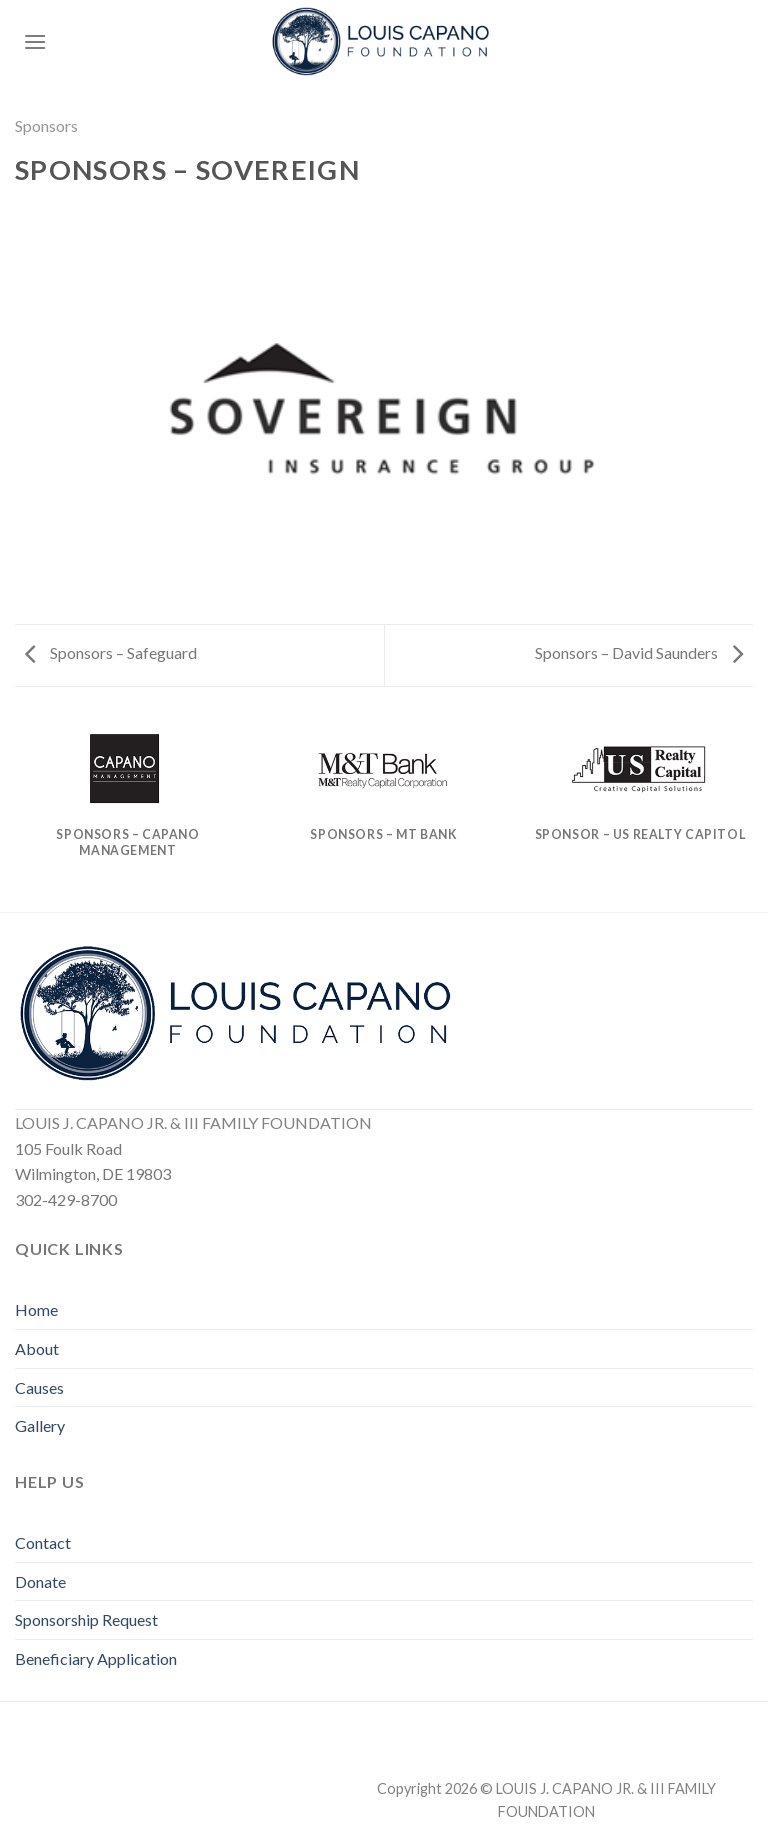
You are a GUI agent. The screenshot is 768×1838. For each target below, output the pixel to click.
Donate (40, 1581)
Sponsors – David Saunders (639, 652)
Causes (39, 1387)
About (37, 1348)
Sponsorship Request (86, 1619)
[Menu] (35, 41)
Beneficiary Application (96, 1658)
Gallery (40, 1425)
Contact (43, 1542)
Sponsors (46, 125)
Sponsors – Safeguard (111, 652)
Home (36, 1309)
